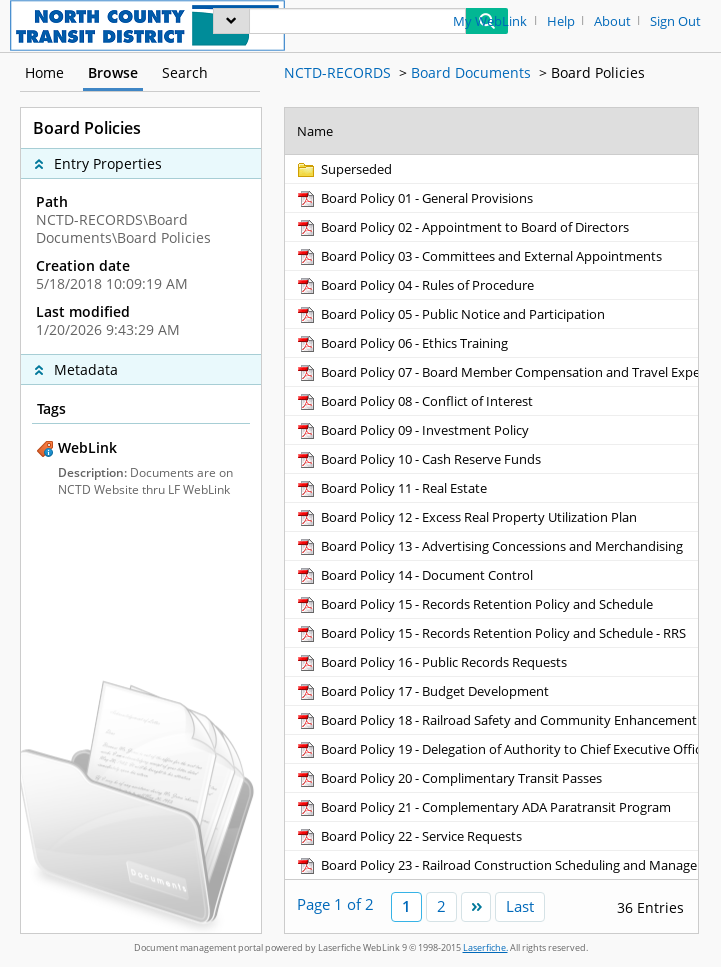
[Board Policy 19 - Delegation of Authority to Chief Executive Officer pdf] (504, 749)
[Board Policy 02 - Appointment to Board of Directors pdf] (462, 227)
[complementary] (141, 266)
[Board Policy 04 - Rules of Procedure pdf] (414, 285)
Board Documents (471, 72)
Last (520, 906)
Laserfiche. (485, 947)
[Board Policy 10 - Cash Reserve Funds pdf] (418, 459)
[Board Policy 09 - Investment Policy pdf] (412, 430)
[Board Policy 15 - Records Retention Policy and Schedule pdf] (474, 604)
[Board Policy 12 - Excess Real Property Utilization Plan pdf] (466, 517)
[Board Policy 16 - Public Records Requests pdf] (431, 662)
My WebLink (490, 21)
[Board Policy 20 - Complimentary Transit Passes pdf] (448, 778)
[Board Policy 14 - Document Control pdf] (414, 575)
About (612, 21)
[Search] (357, 21)
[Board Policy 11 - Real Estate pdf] (391, 488)
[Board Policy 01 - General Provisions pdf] (414, 198)
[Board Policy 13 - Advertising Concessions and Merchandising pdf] (489, 546)
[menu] (231, 21)
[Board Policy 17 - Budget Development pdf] (422, 691)
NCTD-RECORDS (337, 72)
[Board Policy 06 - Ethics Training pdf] (401, 343)
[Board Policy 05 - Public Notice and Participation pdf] (450, 314)
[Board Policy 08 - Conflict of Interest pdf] (414, 401)
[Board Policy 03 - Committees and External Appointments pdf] (478, 256)
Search (185, 72)
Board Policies (598, 72)
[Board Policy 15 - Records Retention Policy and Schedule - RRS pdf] (490, 633)
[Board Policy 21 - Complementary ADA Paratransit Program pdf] (483, 807)
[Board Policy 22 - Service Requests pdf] (408, 836)
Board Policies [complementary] (87, 128)
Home (44, 72)
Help (561, 21)
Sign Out (675, 21)
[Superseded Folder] (343, 169)
